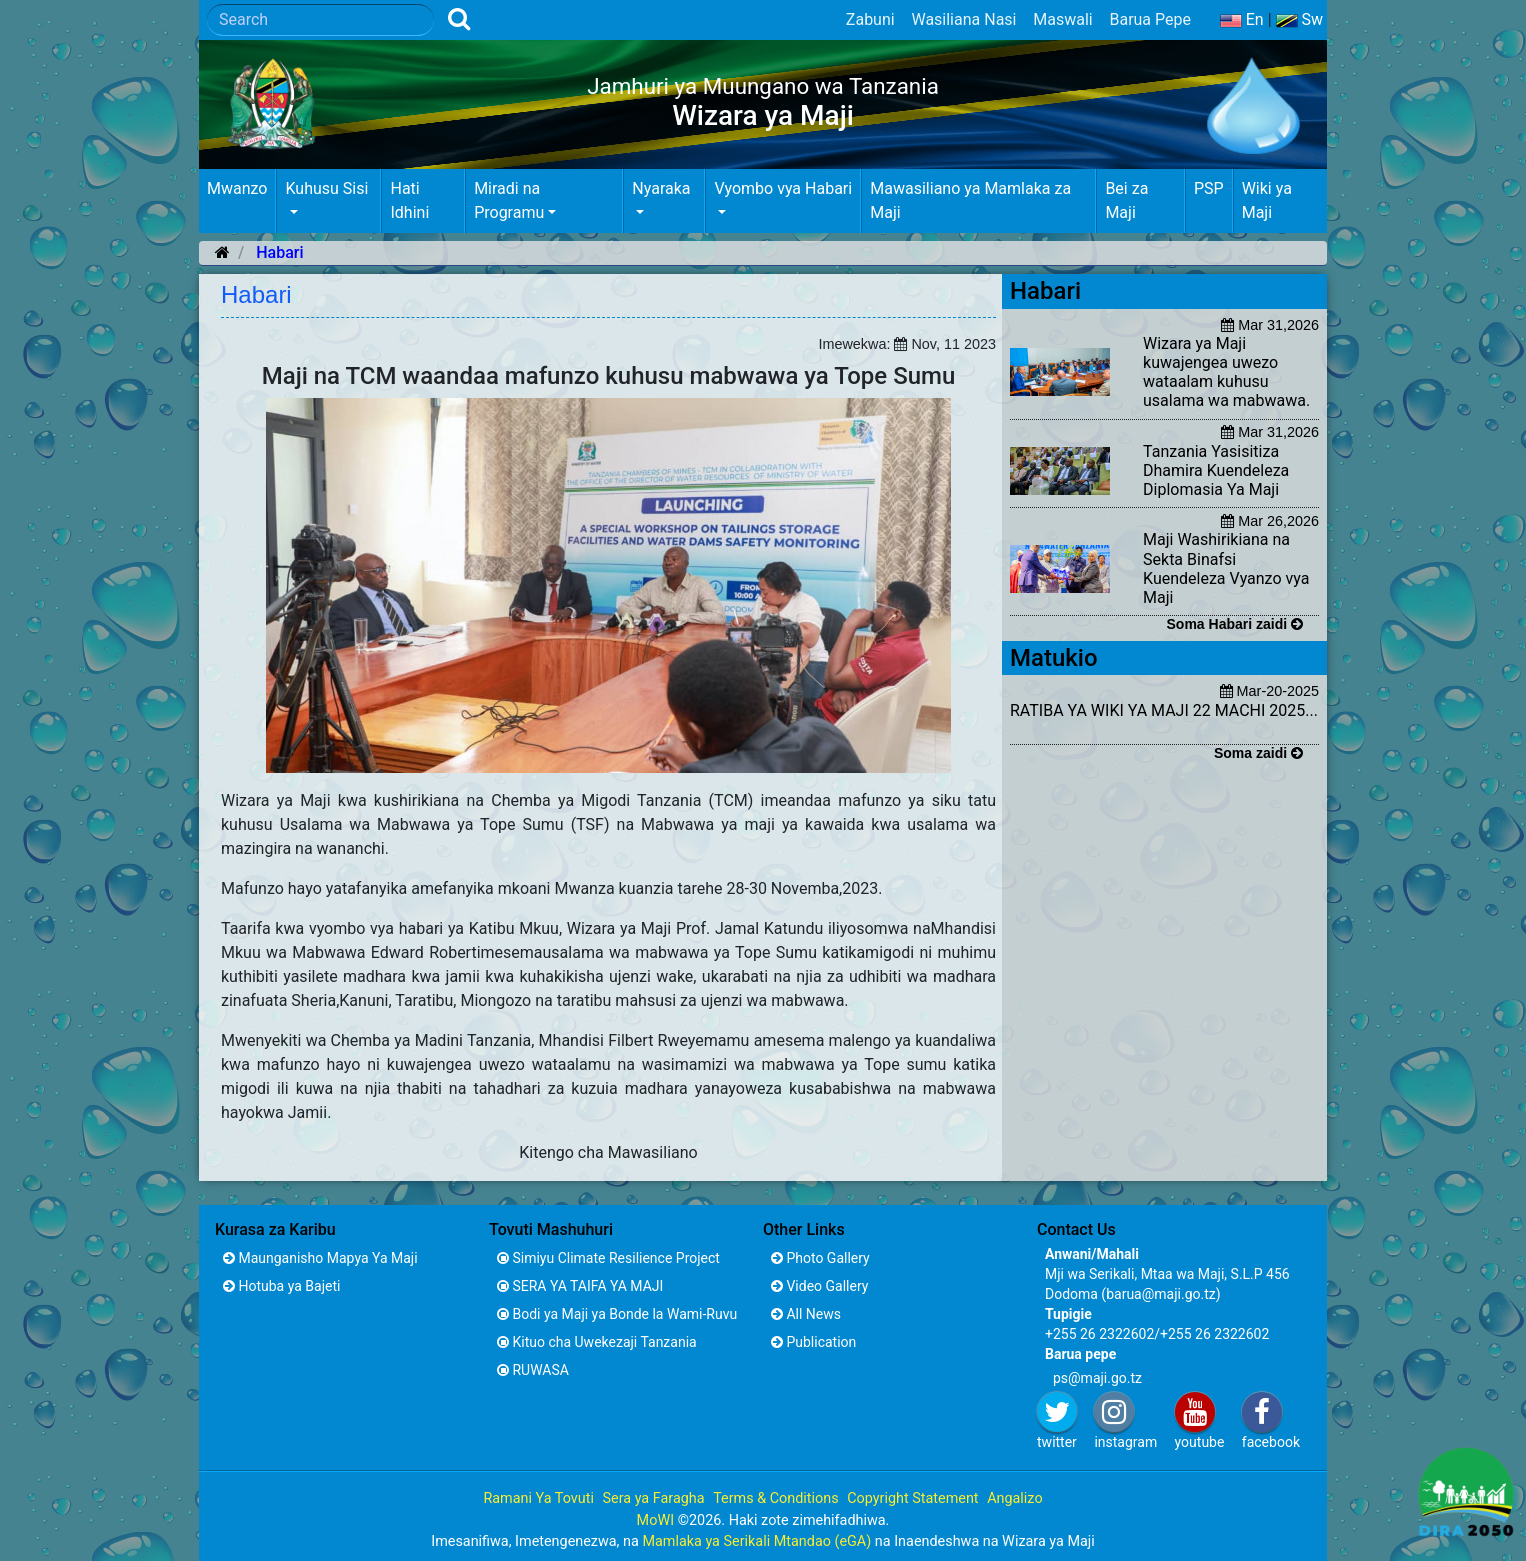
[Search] (320, 20)
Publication (813, 1342)
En (1242, 19)
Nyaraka (661, 188)
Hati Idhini (409, 200)
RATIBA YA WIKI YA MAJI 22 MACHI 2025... (1164, 710)
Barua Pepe (1150, 19)
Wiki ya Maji (1267, 200)
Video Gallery (819, 1286)
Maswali (1062, 19)
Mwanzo (237, 188)
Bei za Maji (1126, 200)
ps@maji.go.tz (1097, 1378)
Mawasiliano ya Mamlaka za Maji (970, 200)
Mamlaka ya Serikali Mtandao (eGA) (756, 1541)
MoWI (657, 1520)
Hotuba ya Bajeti (281, 1286)
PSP (1209, 188)
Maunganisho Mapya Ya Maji (320, 1258)
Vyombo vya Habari (783, 188)
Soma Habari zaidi (1235, 624)
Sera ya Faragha (653, 1498)
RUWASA (533, 1370)
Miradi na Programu (509, 200)
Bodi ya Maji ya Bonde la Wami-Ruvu (617, 1314)
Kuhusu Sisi (326, 188)
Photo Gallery (820, 1258)
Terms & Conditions (775, 1498)
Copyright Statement (912, 1498)
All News (806, 1314)
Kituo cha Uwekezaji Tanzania (597, 1342)
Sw (1300, 19)
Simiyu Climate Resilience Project (608, 1258)
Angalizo (1014, 1498)
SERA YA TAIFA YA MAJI (580, 1286)
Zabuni (870, 19)
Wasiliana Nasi (963, 19)
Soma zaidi (1258, 753)
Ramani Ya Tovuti (538, 1498)
